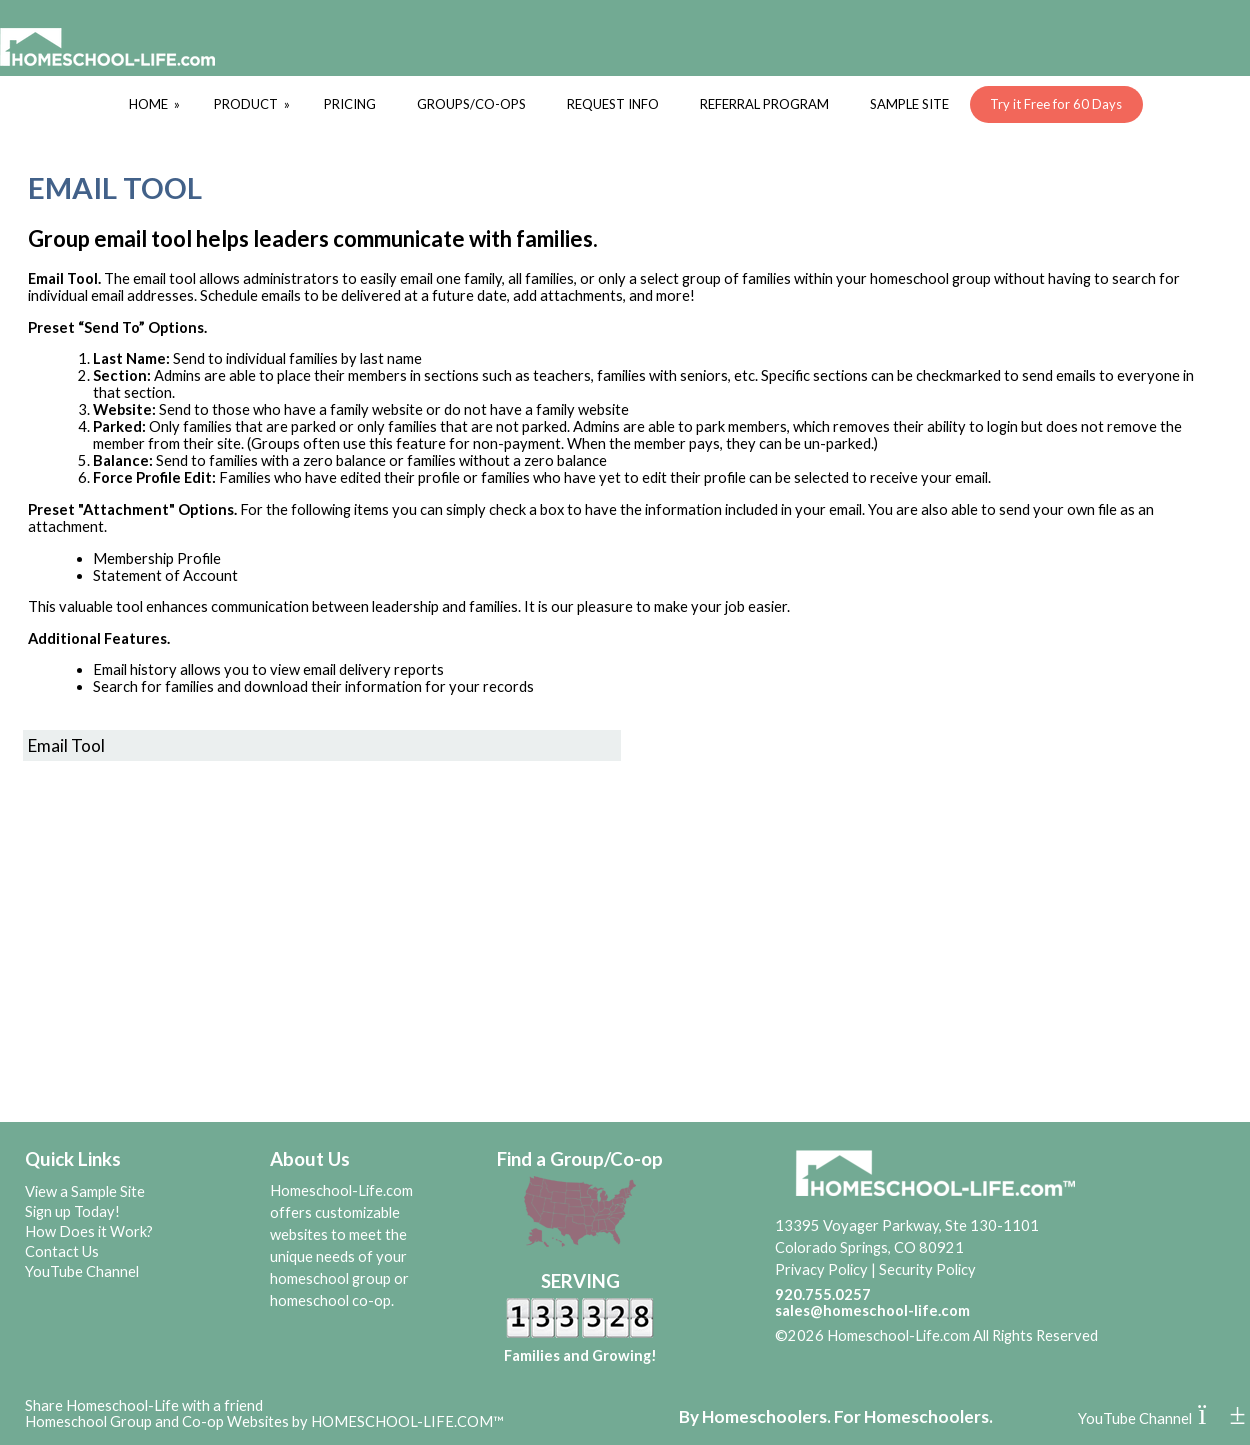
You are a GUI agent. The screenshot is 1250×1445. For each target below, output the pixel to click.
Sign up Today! (72, 1211)
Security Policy (927, 1269)
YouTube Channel (82, 1271)
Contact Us (62, 1251)
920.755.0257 (823, 1294)
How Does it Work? (89, 1231)
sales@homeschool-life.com (872, 1310)
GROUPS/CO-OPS (471, 104)
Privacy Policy (821, 1269)
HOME (156, 104)
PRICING (350, 104)
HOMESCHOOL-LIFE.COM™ (407, 1421)
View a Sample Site (85, 1191)
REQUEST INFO (613, 104)
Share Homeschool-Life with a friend (144, 1405)
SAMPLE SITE (909, 104)
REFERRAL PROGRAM (764, 104)
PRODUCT (253, 104)
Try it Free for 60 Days (1056, 104)
